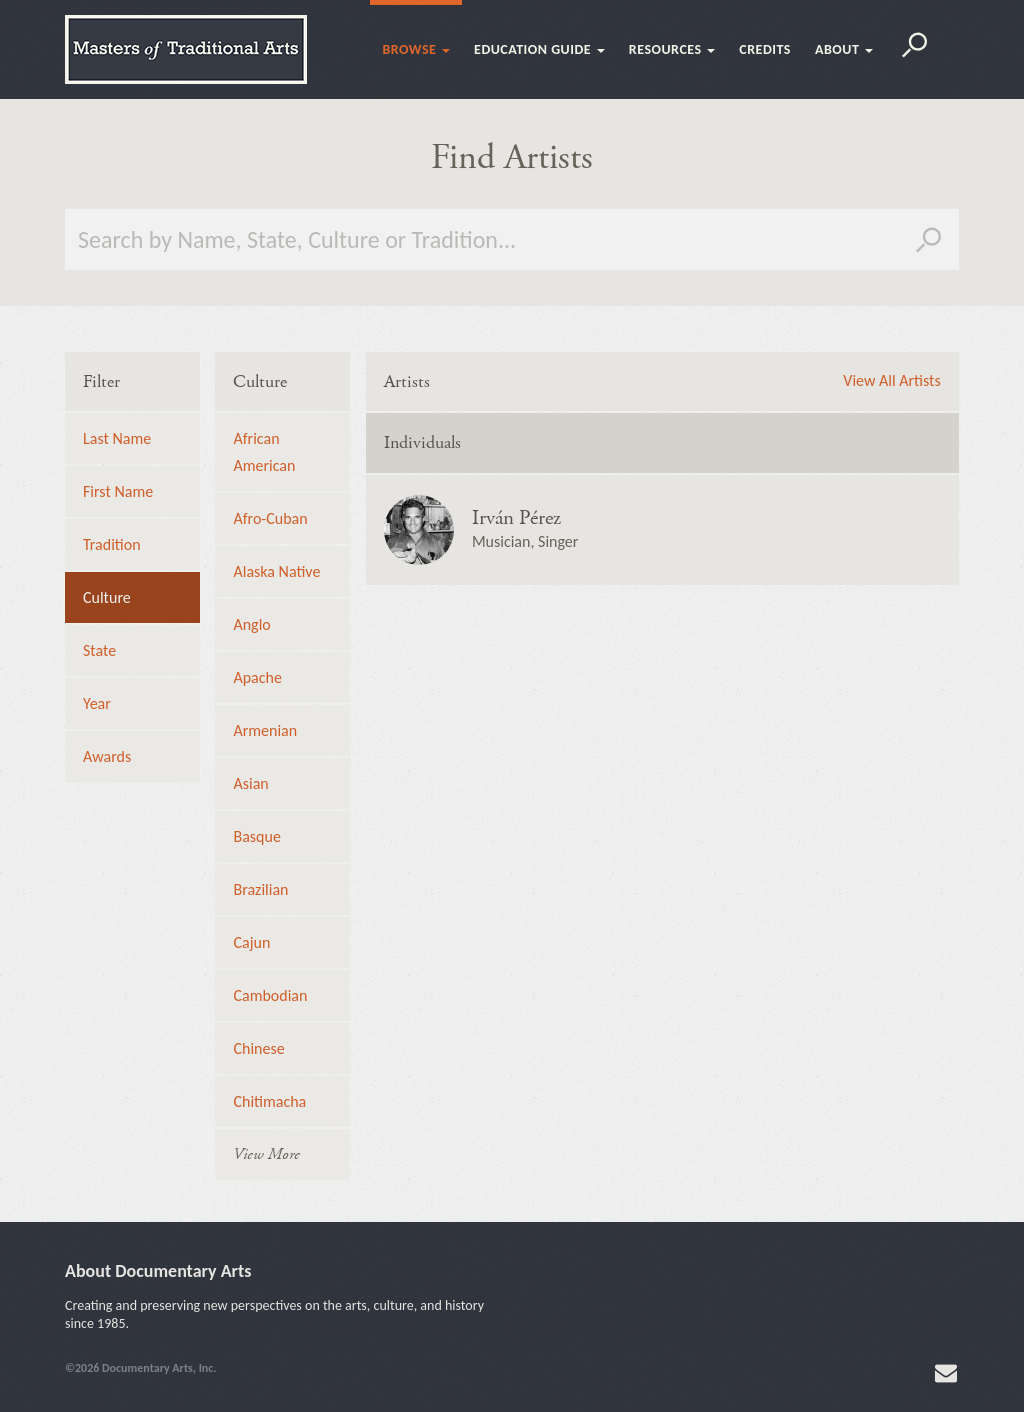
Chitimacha (269, 1101)
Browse (416, 49)
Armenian (265, 730)
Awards (107, 756)
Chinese (258, 1048)
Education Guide (539, 49)
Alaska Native (276, 571)
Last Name (117, 438)
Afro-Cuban (270, 518)
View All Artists (891, 381)
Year (97, 703)
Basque (256, 836)
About (844, 49)
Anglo (251, 624)
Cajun (251, 942)
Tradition (112, 544)
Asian (250, 783)
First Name (118, 491)
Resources (672, 49)
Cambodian (270, 995)
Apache (257, 677)
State (99, 650)
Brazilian (260, 889)
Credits (765, 49)
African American (264, 452)
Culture (107, 597)
